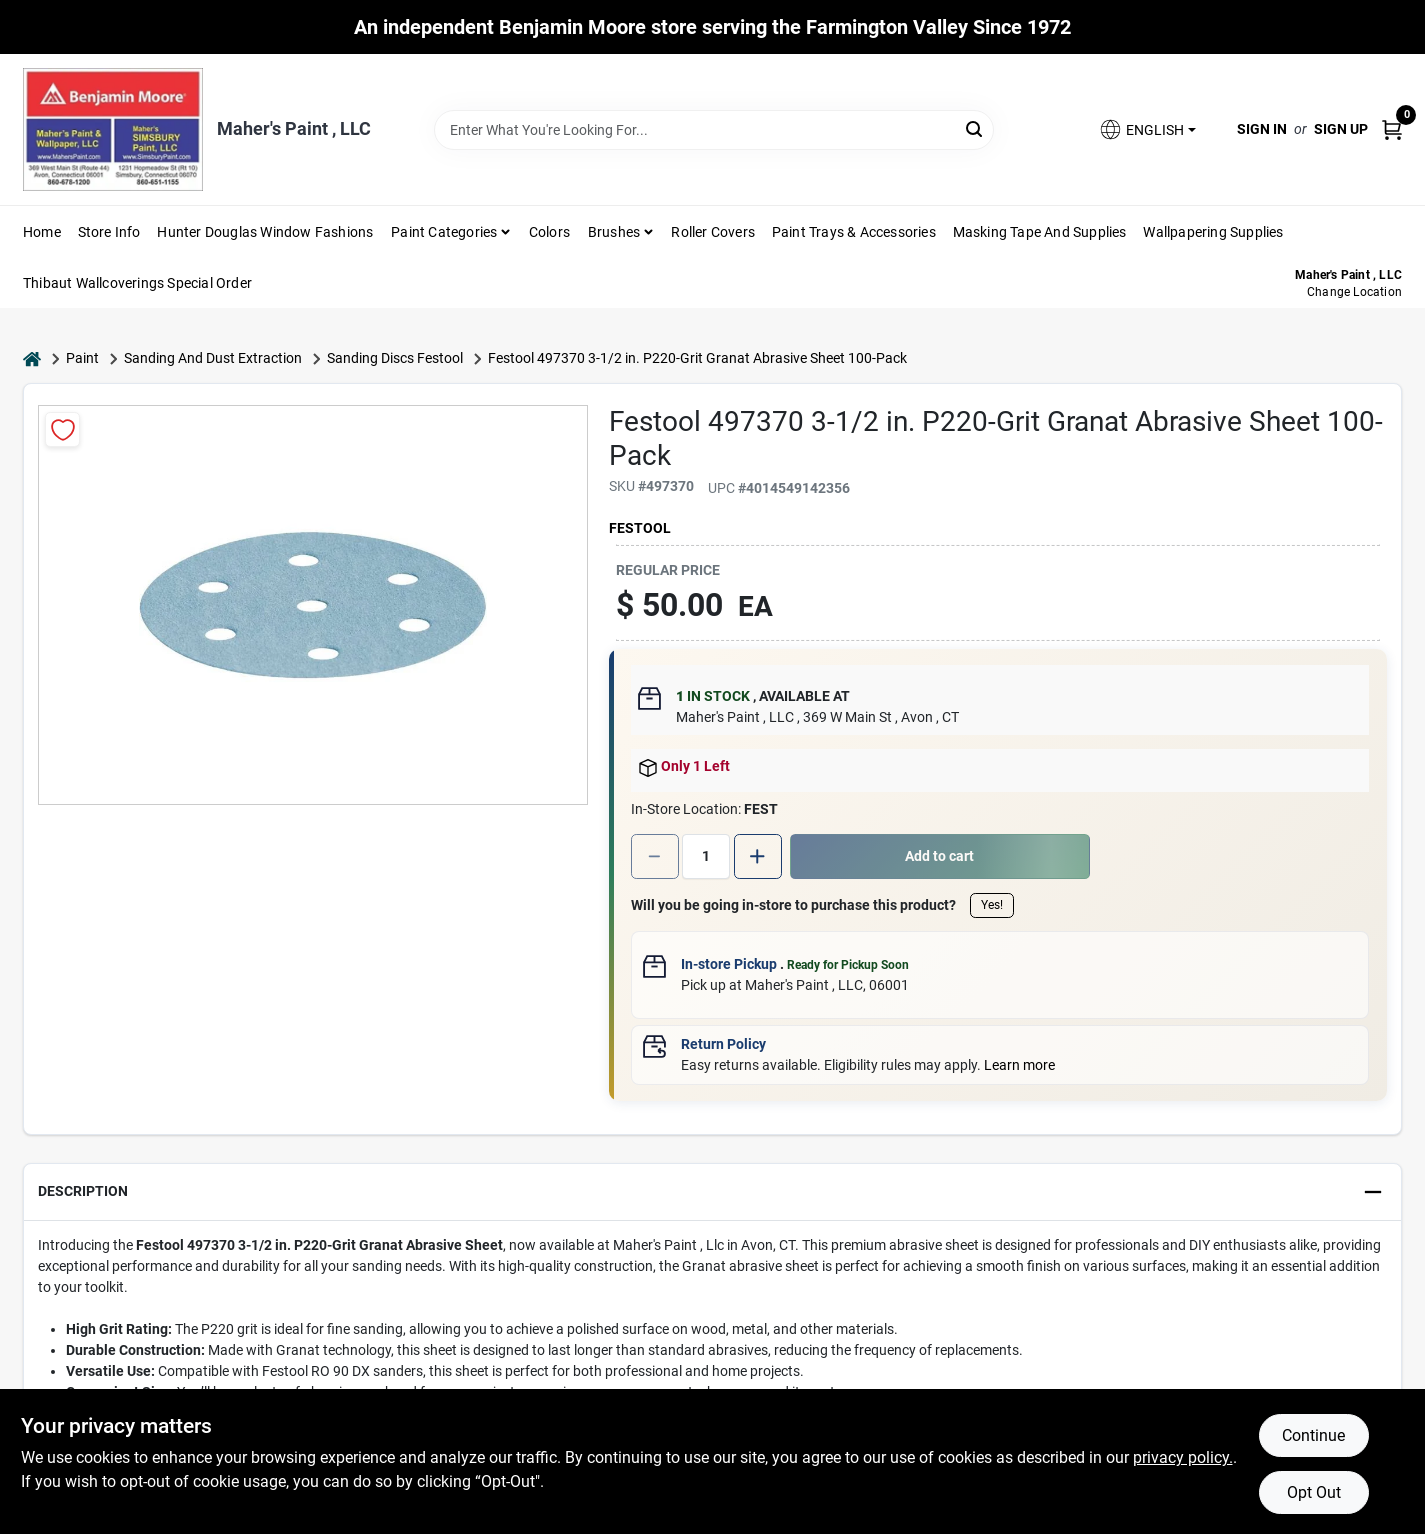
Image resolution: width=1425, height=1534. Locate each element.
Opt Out (1314, 1492)
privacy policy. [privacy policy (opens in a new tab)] (1183, 1457)
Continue (1313, 1435)
